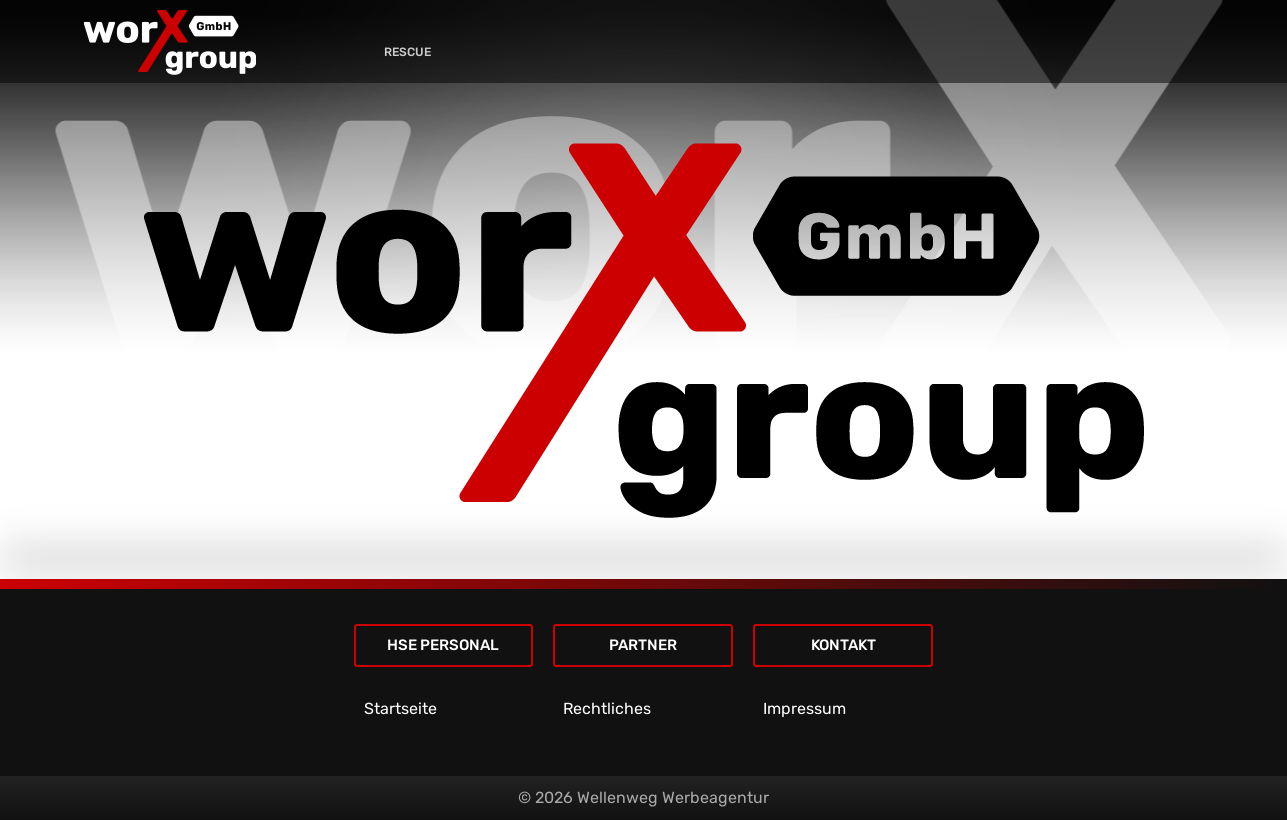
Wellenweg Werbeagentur (673, 797)
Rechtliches (607, 708)
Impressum (804, 708)
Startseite (400, 708)
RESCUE (407, 52)
